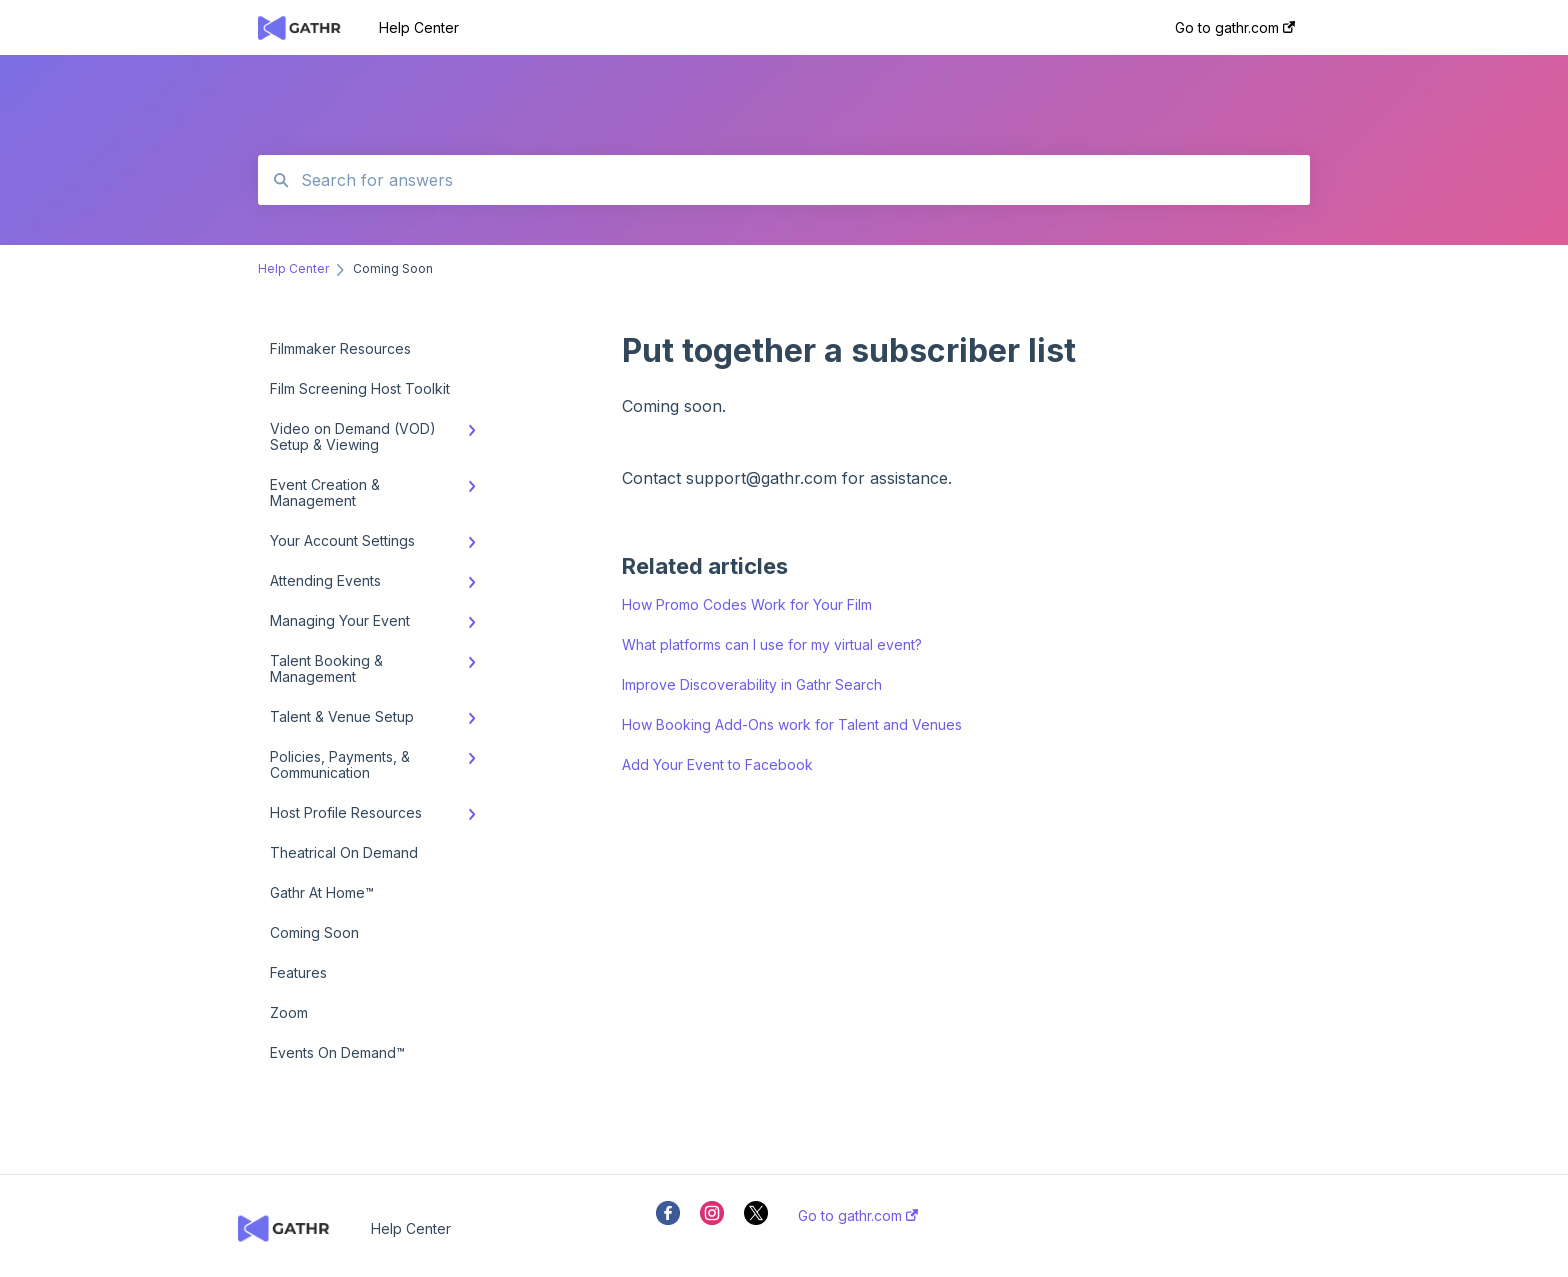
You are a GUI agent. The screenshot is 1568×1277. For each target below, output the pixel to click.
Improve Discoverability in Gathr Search (752, 684)
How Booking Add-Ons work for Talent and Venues (792, 724)
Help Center (419, 27)
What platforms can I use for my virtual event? (772, 644)
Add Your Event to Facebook (717, 764)
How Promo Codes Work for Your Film (747, 604)
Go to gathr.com (858, 1216)
